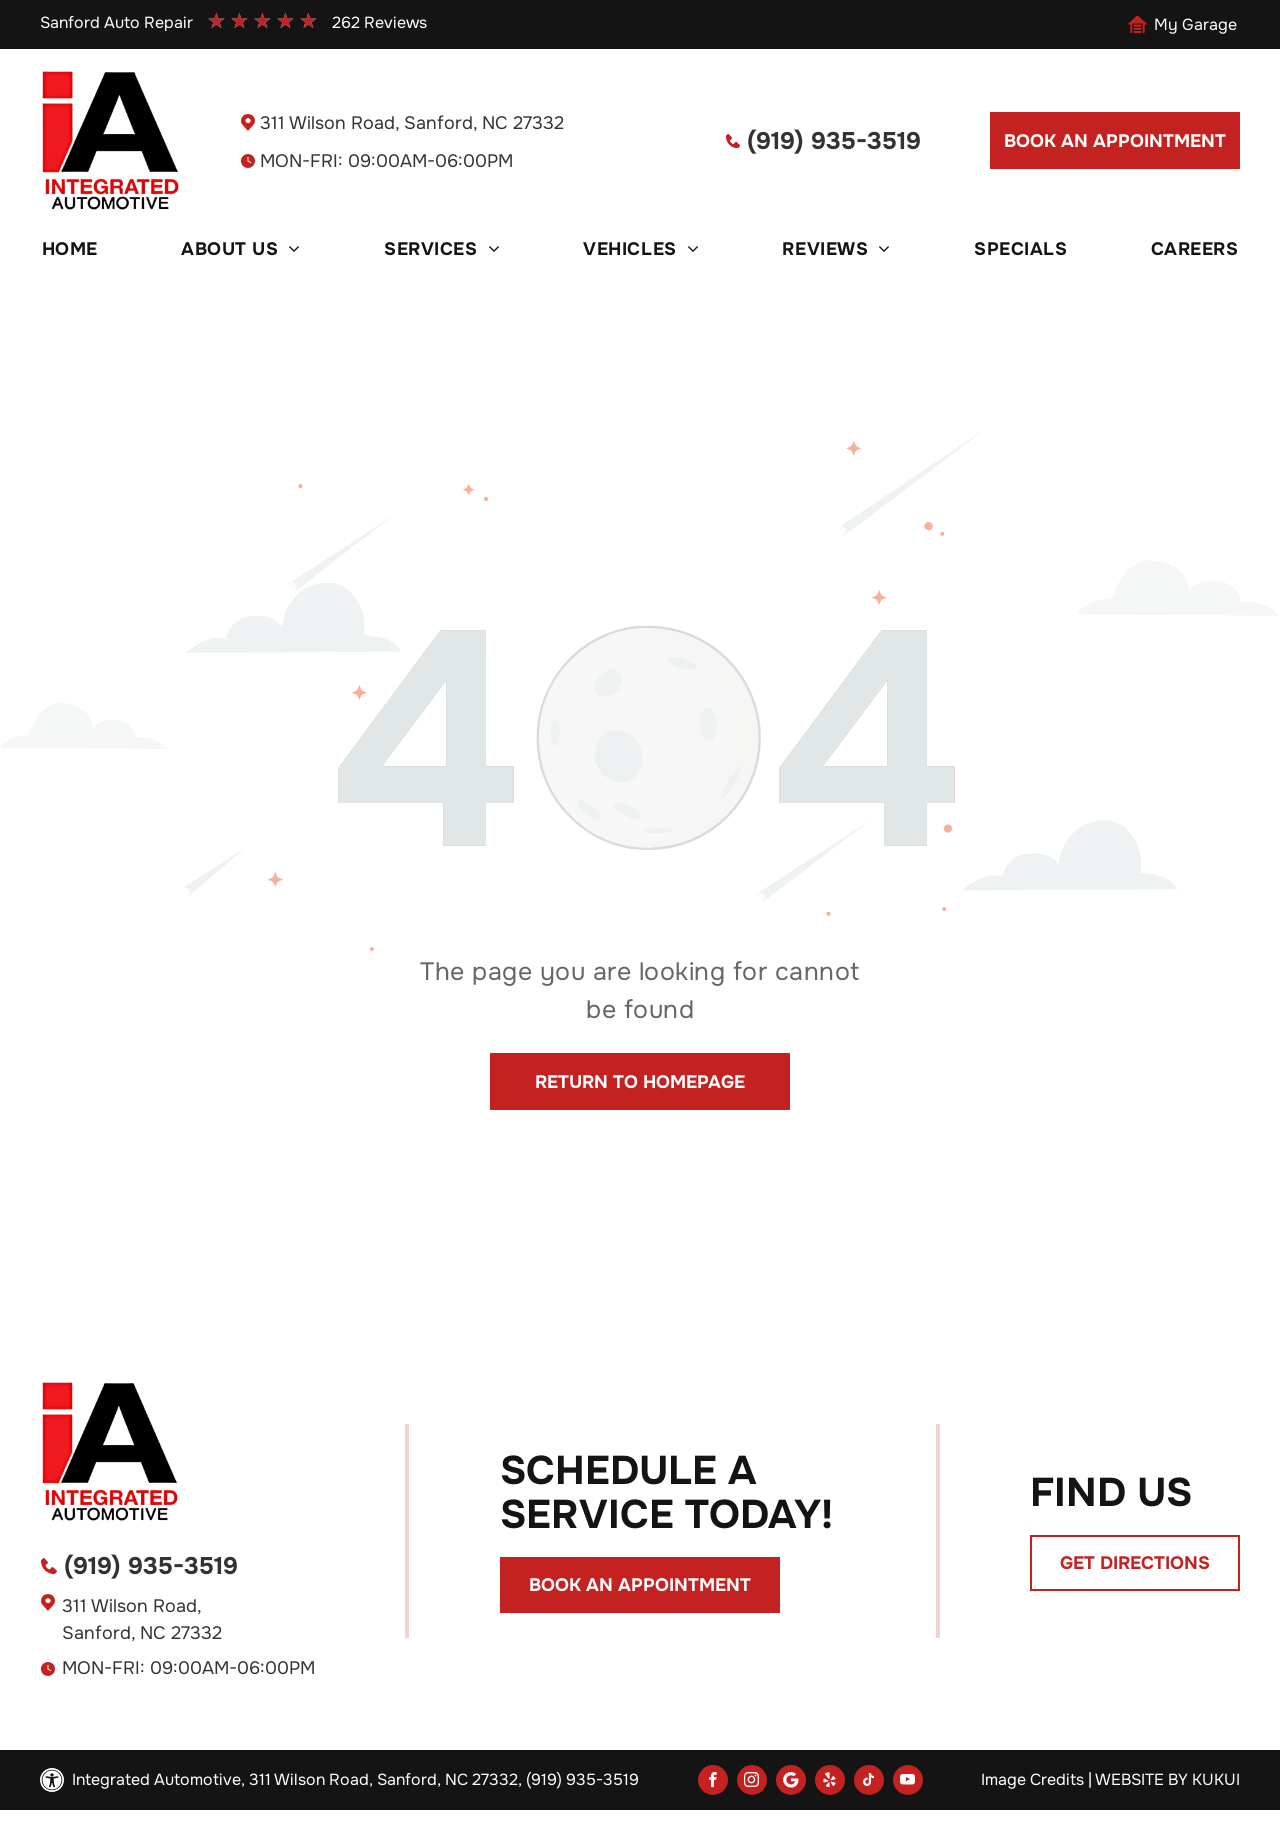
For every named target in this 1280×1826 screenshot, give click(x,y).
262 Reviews (379, 22)
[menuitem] (70, 249)
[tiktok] (869, 1782)
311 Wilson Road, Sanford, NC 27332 (412, 123)
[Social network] (791, 1782)
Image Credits (1032, 1779)
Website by (1141, 1779)
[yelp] (830, 1782)
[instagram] (752, 1782)
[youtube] (908, 1782)
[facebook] (713, 1782)
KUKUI (1216, 1779)
